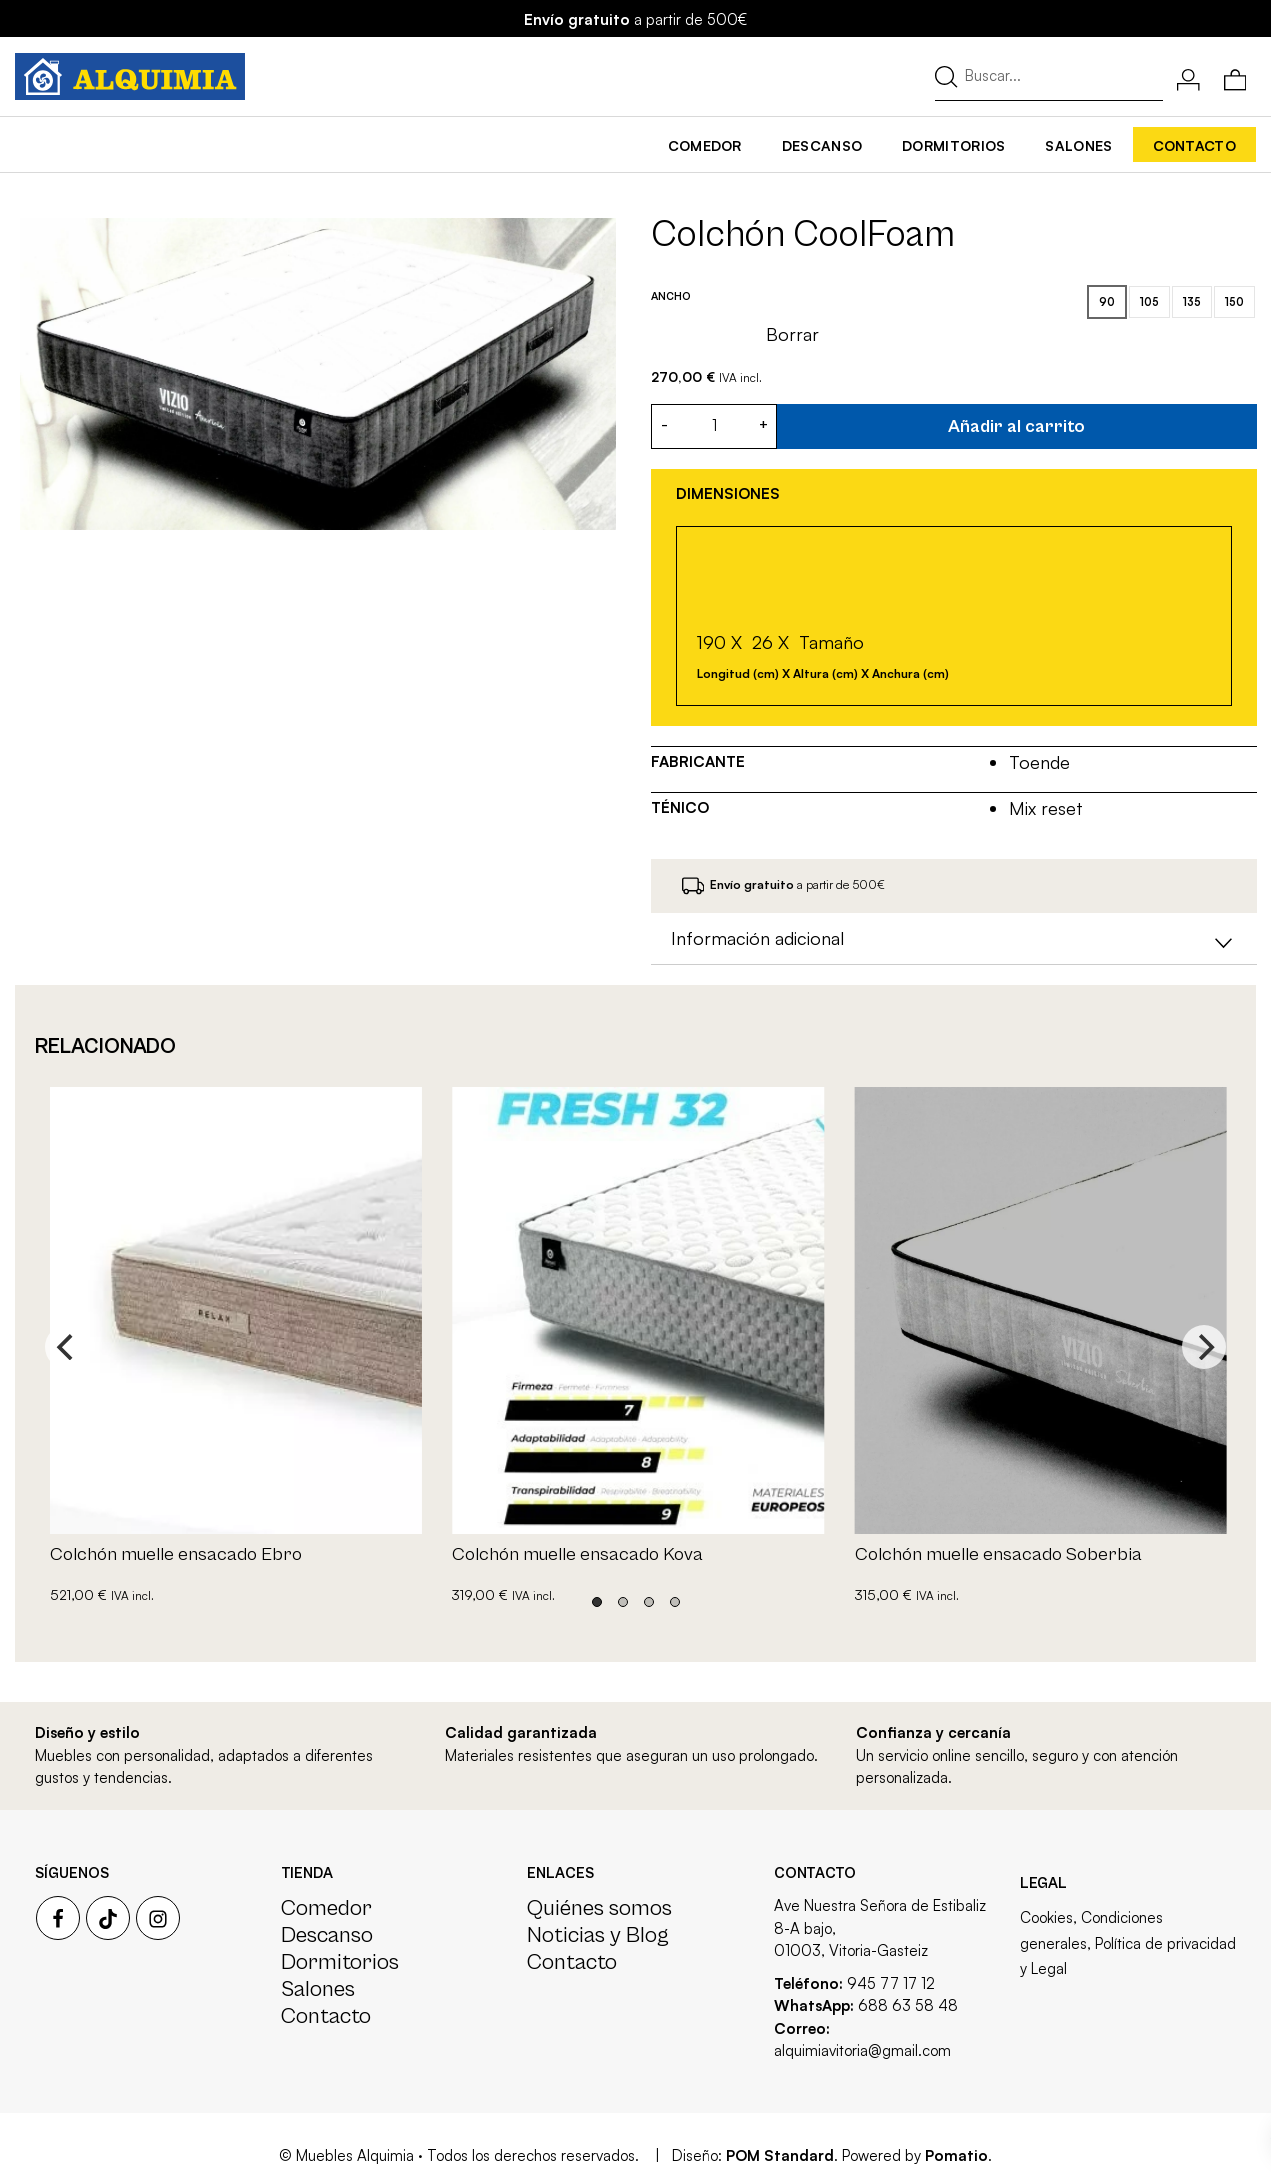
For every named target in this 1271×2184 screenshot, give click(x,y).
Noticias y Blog (598, 1935)
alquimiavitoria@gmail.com (862, 2050)
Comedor (326, 1908)
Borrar (792, 334)
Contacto (326, 2016)
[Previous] (67, 1347)
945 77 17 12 (891, 1983)
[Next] (1204, 1347)
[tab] (954, 939)
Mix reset (1045, 808)
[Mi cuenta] (1188, 77)
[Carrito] (1235, 77)
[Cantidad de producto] (714, 426)
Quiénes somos (599, 1908)
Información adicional (954, 941)
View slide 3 (649, 1602)
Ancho (671, 296)
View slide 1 (597, 1602)
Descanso (327, 1935)
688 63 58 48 (908, 2005)
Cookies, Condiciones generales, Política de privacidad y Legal (1128, 1943)
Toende (1038, 762)
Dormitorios (340, 1962)
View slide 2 (623, 1602)
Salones (318, 1989)
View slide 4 (675, 1602)
